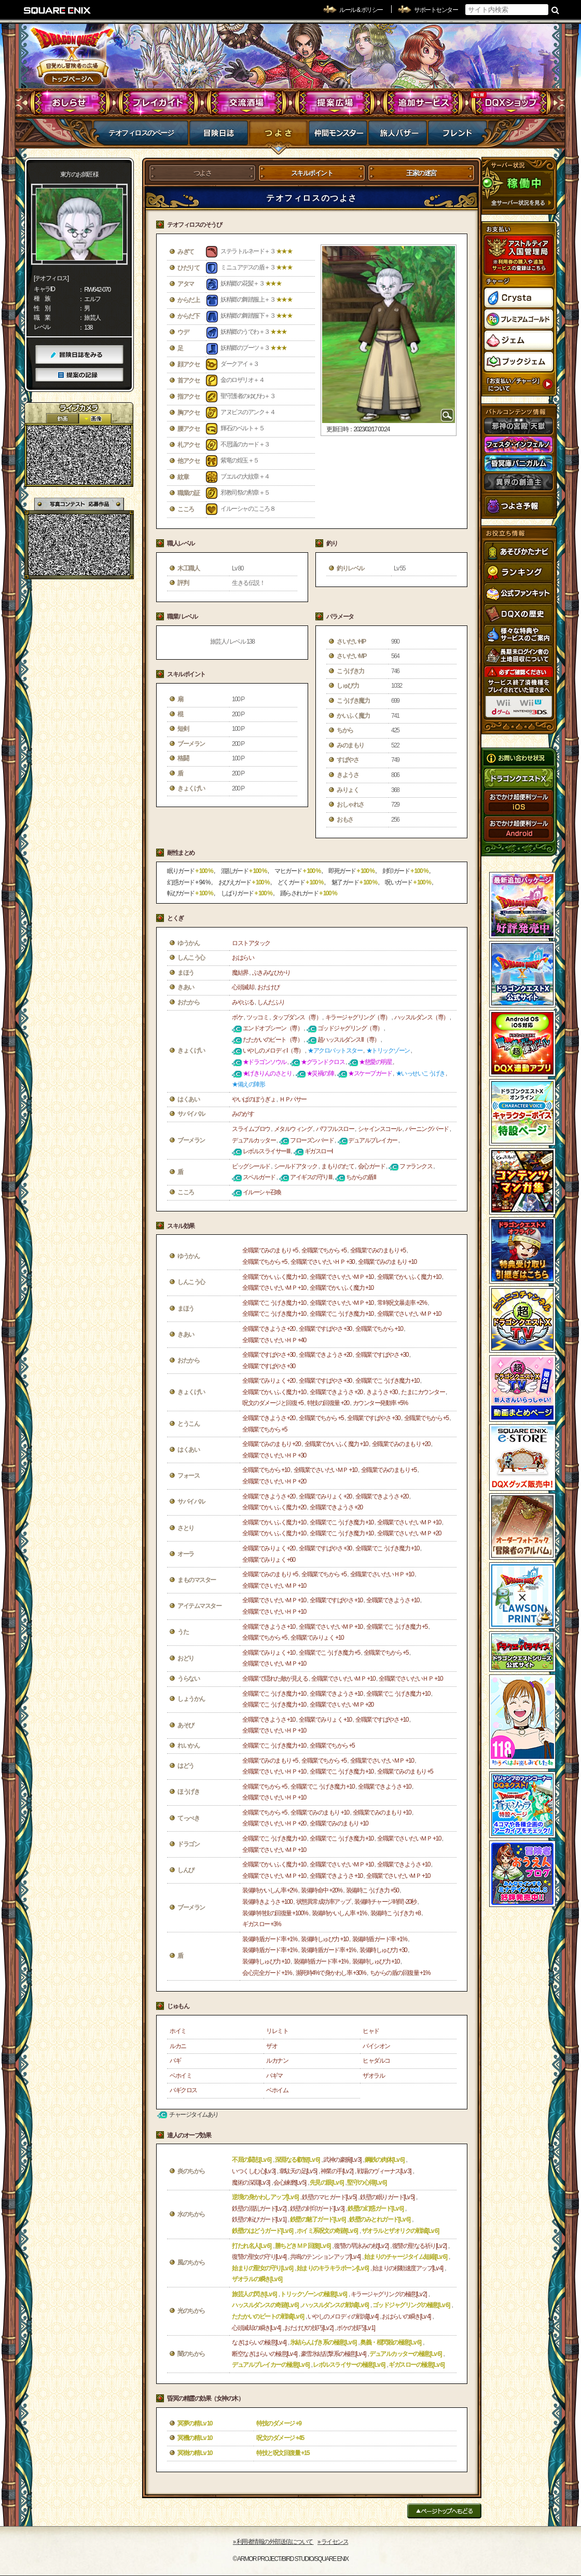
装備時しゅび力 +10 (324, 1939)
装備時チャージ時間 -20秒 (385, 1901)
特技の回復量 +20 (328, 1403)
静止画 (95, 418)
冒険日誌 (218, 136)
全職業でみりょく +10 (316, 1637)
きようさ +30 (381, 1392)
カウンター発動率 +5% (380, 1403)
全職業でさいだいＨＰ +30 (322, 1261)
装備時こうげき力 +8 (395, 1913)
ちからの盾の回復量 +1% (400, 1973)
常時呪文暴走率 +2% (401, 1302)
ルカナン (277, 2060)
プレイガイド (158, 103)
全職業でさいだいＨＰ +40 (274, 1340)
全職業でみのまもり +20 (271, 1444)
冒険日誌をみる (79, 354)
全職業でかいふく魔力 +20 (274, 1507)
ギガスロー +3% (261, 1924)
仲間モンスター (338, 136)
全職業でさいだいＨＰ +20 (274, 1481)
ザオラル (373, 2075)
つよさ (278, 136)
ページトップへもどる (444, 2510)
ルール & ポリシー (361, 9)
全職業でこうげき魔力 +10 (274, 1302)
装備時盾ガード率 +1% (269, 1939)
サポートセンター (436, 9)
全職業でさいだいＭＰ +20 (409, 1533)
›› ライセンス (332, 2541)
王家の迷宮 (421, 173)
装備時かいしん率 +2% (269, 1890)
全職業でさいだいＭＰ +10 (342, 1276)
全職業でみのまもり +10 (387, 1261)
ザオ (271, 2046)
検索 (555, 10)
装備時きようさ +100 (267, 1901)
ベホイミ (180, 2075)
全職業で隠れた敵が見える (275, 1678)
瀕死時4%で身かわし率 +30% (331, 1973)
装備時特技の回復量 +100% (275, 1913)
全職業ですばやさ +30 (325, 1328)
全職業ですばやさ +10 (336, 1600)
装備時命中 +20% (321, 1890)
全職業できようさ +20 (268, 1328)
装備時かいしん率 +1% (339, 1913)
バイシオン (376, 2046)
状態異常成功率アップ (323, 1901)
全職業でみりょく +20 (268, 1380)
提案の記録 (79, 375)
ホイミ (178, 2031)
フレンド (457, 136)
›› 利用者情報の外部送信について (273, 2541)
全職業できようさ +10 (392, 1600)
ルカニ (178, 2046)
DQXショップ (511, 103)
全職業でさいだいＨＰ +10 (382, 1574)
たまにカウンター (423, 1392)
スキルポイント (312, 173)
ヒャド (371, 2031)
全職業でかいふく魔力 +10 (274, 1276)
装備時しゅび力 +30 (383, 1950)
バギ (175, 2060)
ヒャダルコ (376, 2060)
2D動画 (62, 418)
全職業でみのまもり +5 (270, 1250)
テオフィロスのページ (140, 133)
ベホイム (277, 2090)
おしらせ (70, 103)
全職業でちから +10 (379, 1328)
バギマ (274, 2075)
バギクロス (183, 2090)
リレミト (277, 2031)
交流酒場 (246, 103)
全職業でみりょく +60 (268, 1559)
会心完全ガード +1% (267, 1973)
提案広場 (335, 103)
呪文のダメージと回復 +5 (272, 1403)
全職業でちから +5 (323, 1250)
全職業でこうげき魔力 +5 (396, 1626)
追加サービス (423, 103)
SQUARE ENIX (57, 10)
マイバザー (397, 136)
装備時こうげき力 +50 (372, 1890)
